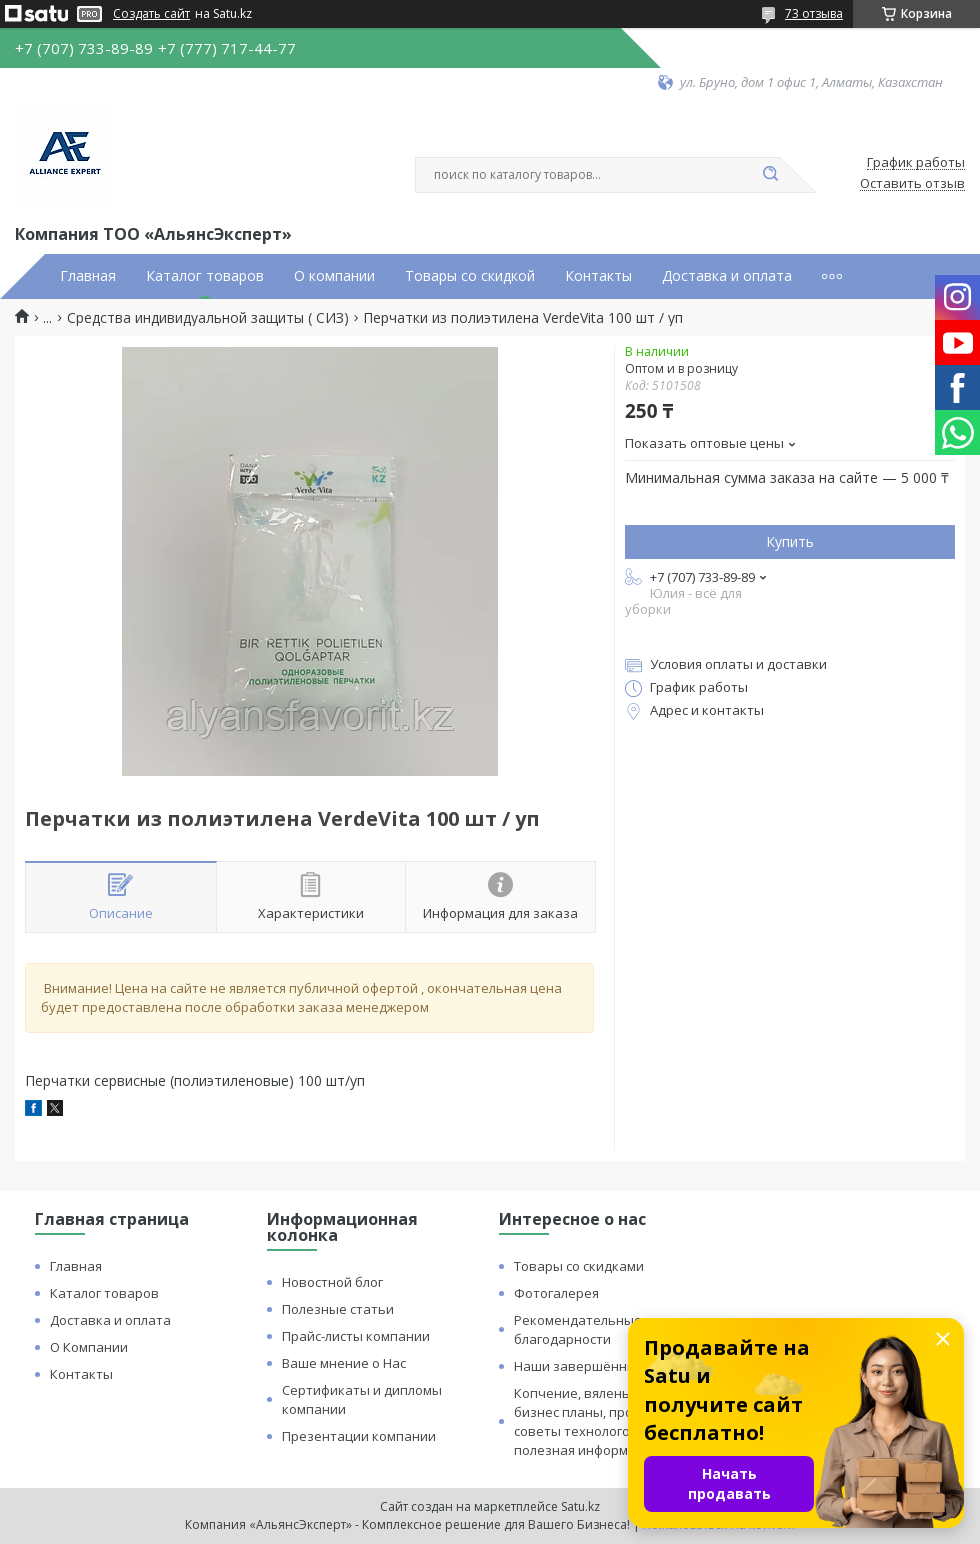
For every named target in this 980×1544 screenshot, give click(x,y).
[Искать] (770, 175)
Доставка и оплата (727, 276)
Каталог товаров (205, 276)
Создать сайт (151, 14)
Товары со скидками (579, 1266)
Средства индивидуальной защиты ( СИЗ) (208, 318)
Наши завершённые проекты (609, 1366)
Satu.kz (580, 1506)
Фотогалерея (556, 1293)
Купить (790, 541)
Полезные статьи (338, 1309)
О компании (334, 276)
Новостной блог (332, 1282)
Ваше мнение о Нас (344, 1363)
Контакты (598, 276)
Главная (88, 276)
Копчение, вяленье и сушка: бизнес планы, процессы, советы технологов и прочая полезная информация (606, 1421)
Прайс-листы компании (356, 1336)
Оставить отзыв (912, 184)
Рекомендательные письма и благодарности (608, 1329)
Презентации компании (359, 1436)
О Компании (89, 1347)
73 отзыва (814, 13)
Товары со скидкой (470, 276)
